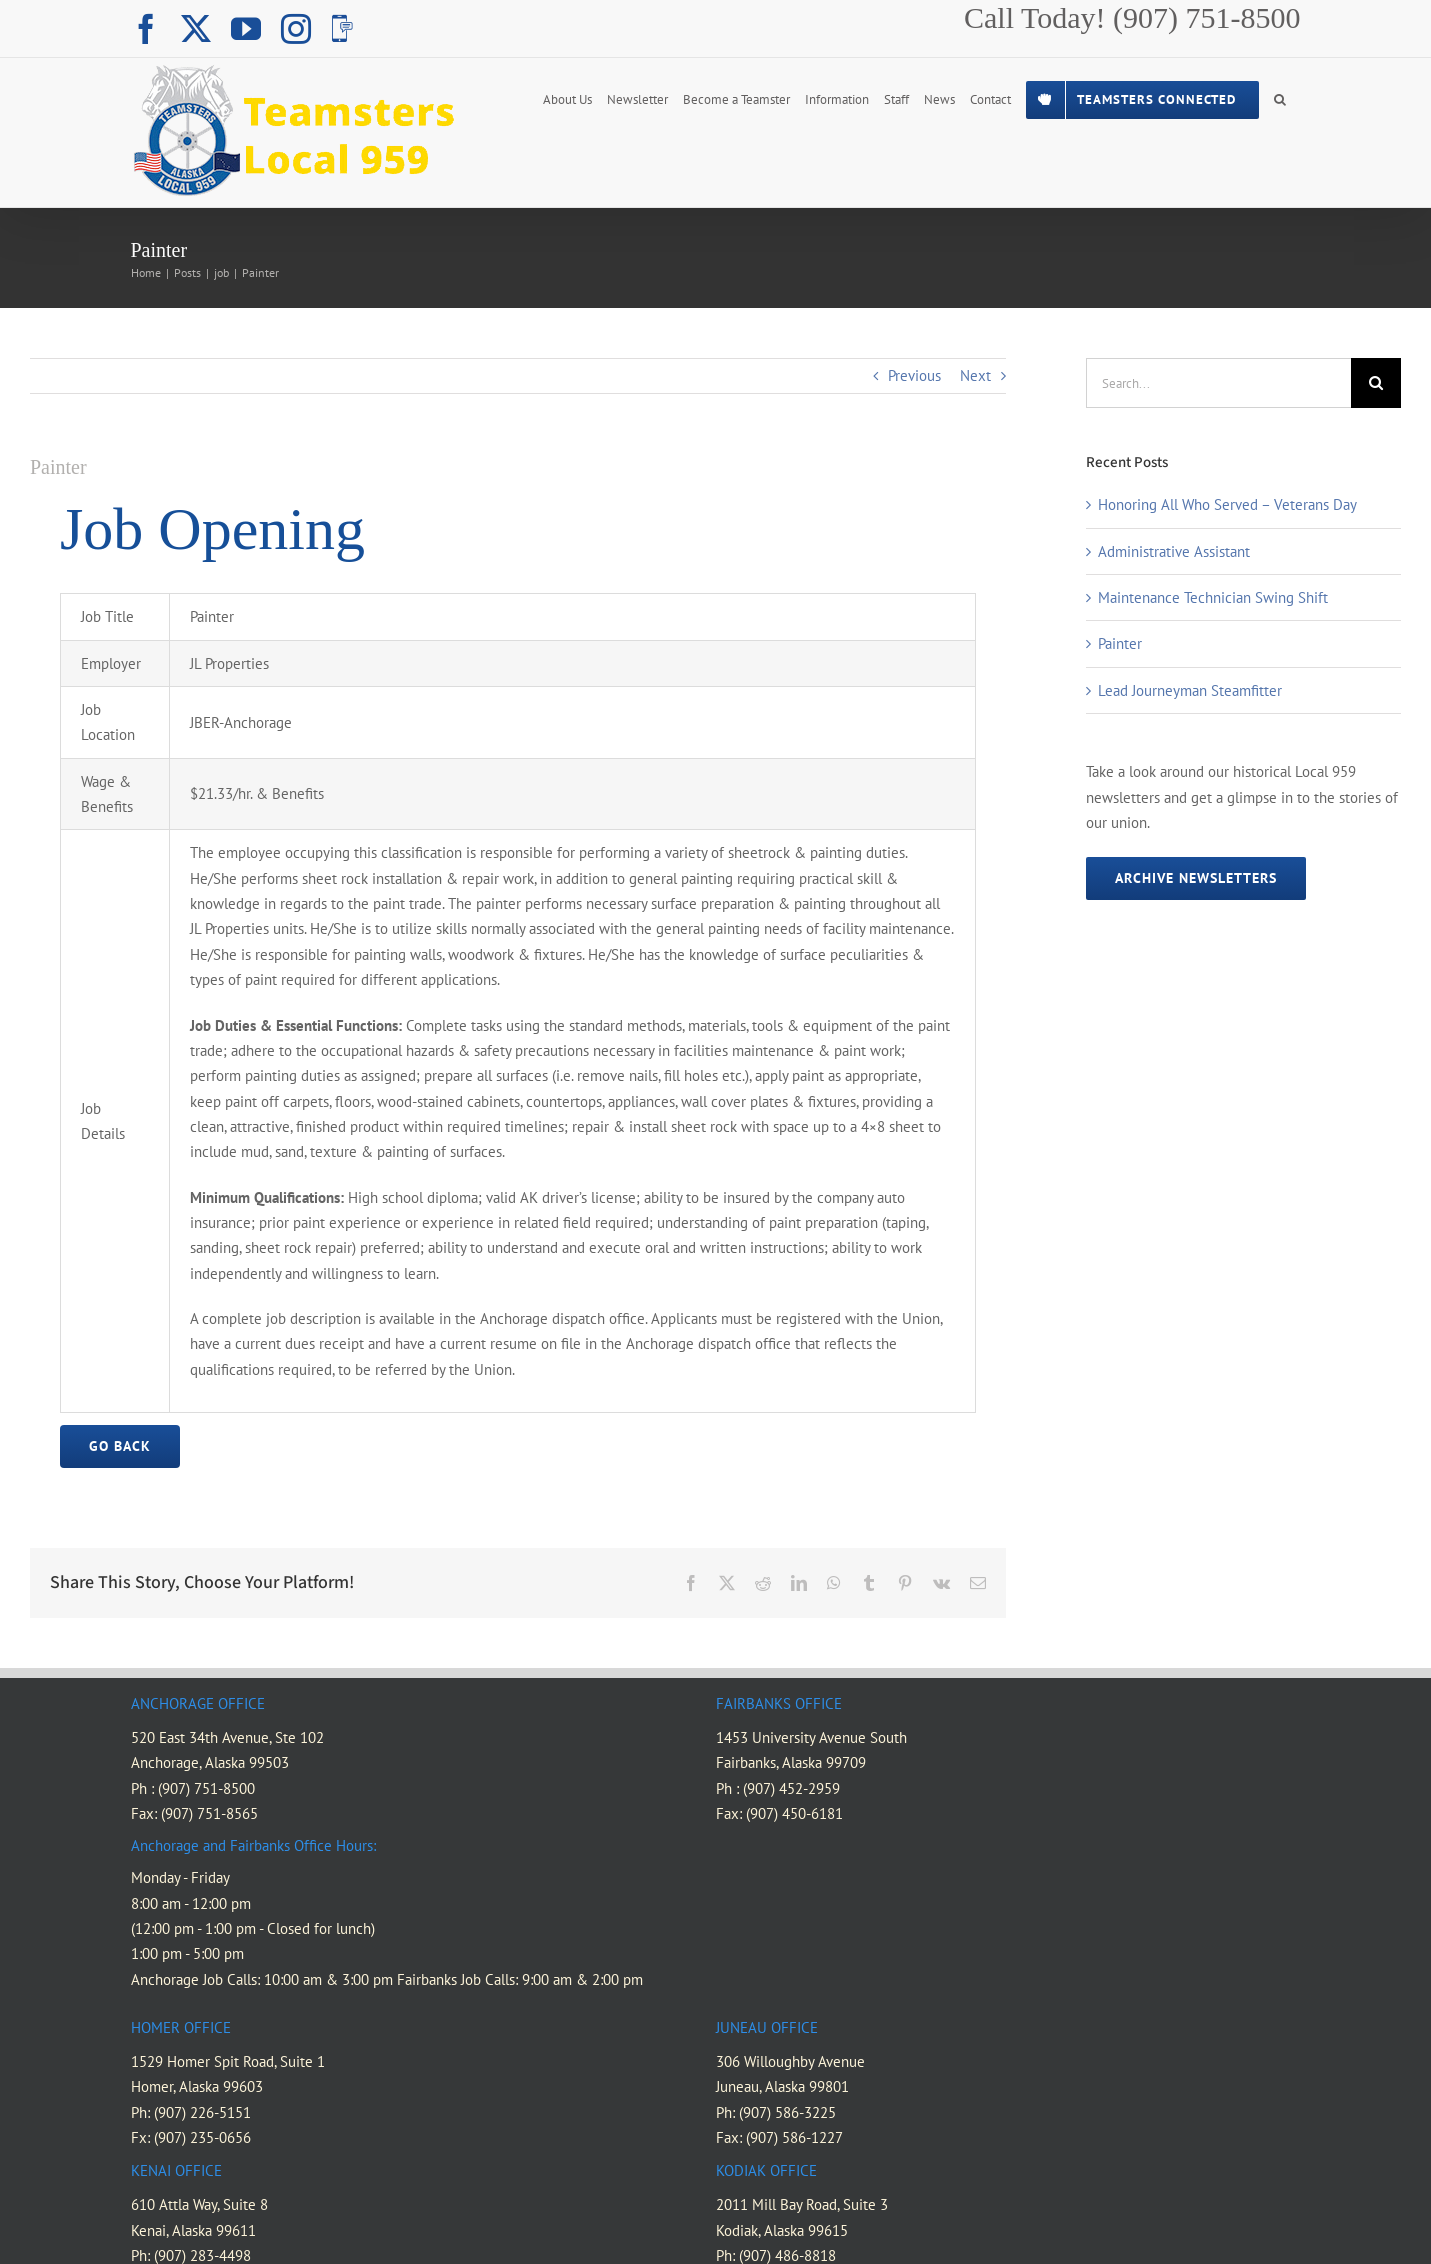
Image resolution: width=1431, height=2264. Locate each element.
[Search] (1376, 383)
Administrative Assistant (1174, 551)
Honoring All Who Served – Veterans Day (1227, 504)
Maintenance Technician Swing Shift (1213, 597)
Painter (1120, 643)
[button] (1280, 98)
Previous (914, 375)
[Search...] (1218, 383)
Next (975, 375)
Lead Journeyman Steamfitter (1190, 690)
